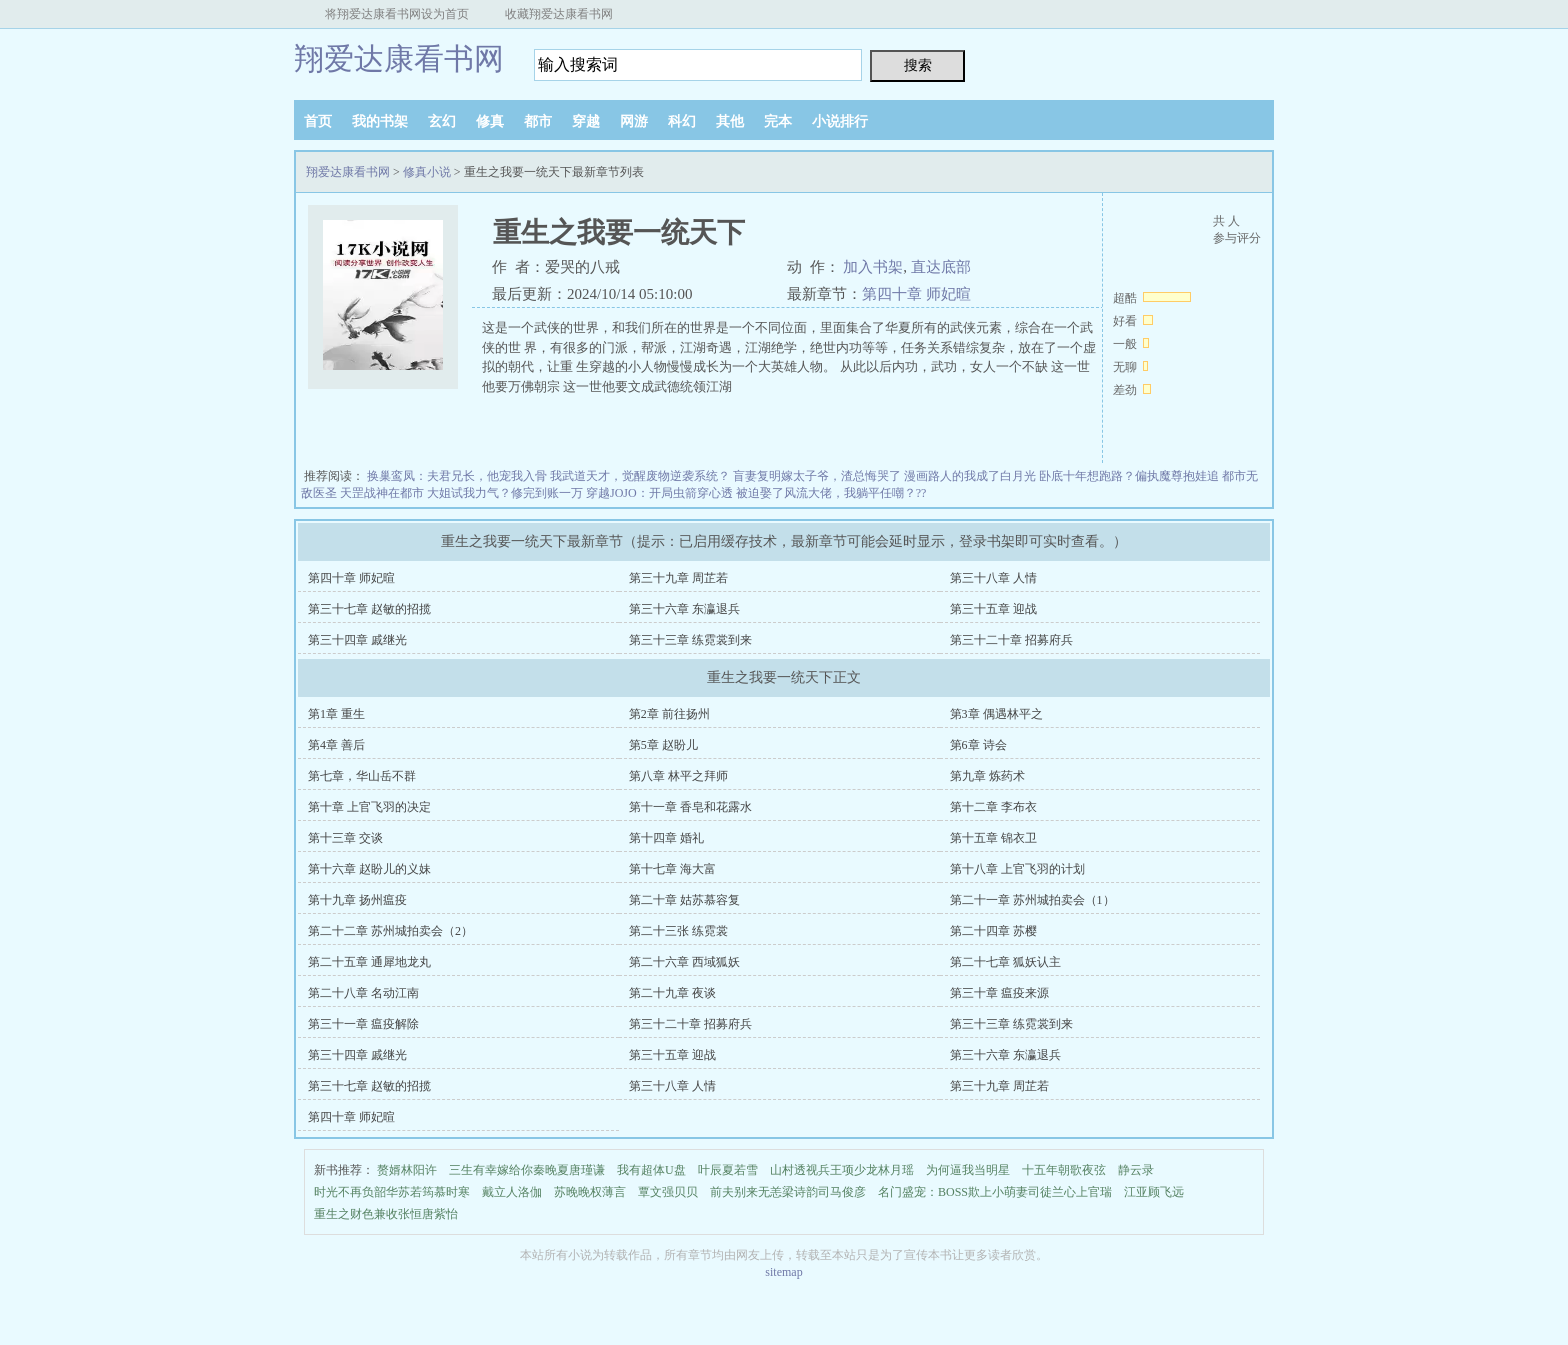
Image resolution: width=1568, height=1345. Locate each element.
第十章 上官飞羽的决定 (369, 807)
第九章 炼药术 (987, 776)
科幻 (682, 121)
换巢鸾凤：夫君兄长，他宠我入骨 (457, 476)
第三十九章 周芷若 (678, 578)
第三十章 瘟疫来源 (999, 993)
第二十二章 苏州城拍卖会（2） (390, 931)
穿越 (586, 121)
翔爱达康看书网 (399, 58)
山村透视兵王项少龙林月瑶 (842, 1170)
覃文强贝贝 (668, 1192)
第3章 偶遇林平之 (996, 714)
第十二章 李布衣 (993, 807)
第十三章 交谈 (345, 838)
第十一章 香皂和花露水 (690, 807)
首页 (318, 121)
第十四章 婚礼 (666, 838)
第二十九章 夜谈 (672, 993)
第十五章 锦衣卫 (993, 838)
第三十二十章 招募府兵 (1011, 640)
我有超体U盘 (651, 1170)
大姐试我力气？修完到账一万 (505, 493)
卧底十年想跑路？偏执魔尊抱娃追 (1129, 476)
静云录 (1136, 1170)
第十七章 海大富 (672, 869)
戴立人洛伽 (512, 1192)
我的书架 (380, 121)
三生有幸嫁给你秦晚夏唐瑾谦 (527, 1170)
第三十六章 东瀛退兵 (684, 609)
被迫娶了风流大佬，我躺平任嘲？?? (831, 493)
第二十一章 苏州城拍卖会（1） (1032, 900)
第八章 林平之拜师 (678, 776)
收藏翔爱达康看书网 (559, 14)
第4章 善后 (336, 745)
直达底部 (941, 267)
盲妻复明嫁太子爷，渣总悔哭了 (817, 476)
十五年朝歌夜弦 (1064, 1170)
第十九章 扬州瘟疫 (357, 900)
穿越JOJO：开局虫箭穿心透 (659, 493)
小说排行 (840, 121)
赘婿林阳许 (407, 1170)
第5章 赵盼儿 (663, 745)
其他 (730, 121)
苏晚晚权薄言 (590, 1192)
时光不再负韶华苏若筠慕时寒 (392, 1192)
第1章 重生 (336, 714)
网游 (634, 121)
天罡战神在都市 (382, 493)
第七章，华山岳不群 (362, 776)
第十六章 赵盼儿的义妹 (369, 869)
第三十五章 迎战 (993, 609)
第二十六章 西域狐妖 (684, 962)
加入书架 (873, 267)
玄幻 (442, 121)
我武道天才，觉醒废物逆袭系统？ (640, 476)
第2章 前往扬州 (669, 714)
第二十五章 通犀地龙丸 (369, 962)
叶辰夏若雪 (728, 1170)
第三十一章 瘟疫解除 (363, 1024)
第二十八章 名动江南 (363, 993)
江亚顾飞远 (1154, 1192)
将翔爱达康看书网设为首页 (397, 14)
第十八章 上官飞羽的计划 (1017, 869)
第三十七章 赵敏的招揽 (369, 609)
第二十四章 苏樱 (993, 931)
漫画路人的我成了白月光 (970, 476)
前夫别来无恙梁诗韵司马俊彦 (788, 1192)
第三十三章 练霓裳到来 (690, 640)
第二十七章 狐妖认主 (1005, 962)
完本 (778, 121)
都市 (538, 121)
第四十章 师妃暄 (916, 294)
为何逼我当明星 (968, 1170)
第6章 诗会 (978, 745)
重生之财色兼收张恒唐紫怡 (386, 1214)
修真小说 (427, 172)
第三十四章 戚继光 (357, 640)
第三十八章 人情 (993, 578)
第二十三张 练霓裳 (678, 931)
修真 (490, 121)
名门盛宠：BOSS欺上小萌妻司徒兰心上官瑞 (995, 1192)
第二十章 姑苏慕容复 (684, 900)
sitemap (783, 1272)
